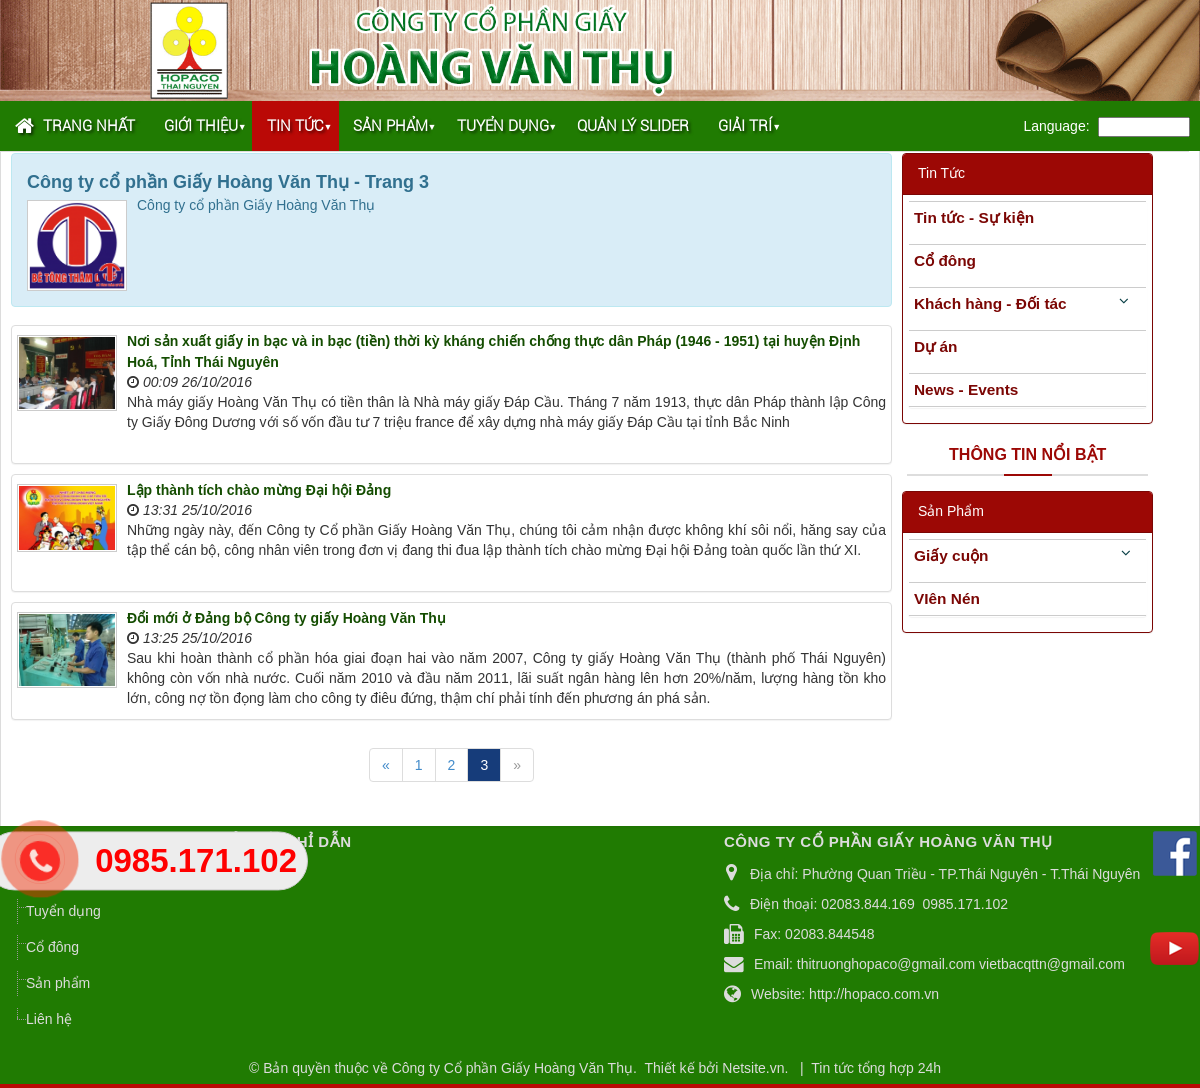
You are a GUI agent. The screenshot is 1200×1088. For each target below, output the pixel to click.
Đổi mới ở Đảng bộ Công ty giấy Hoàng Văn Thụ (286, 618)
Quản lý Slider (633, 126)
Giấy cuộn (951, 555)
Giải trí (745, 126)
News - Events (966, 389)
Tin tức (295, 126)
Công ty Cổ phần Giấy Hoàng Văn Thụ (512, 1068)
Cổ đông (945, 260)
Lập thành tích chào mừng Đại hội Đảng (259, 490)
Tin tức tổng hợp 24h (876, 1068)
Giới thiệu (201, 126)
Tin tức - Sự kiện (974, 217)
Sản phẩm (390, 126)
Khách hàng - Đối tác (990, 303)
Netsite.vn (753, 1068)
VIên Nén (947, 598)
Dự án (935, 346)
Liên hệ (49, 1019)
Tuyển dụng (503, 126)
